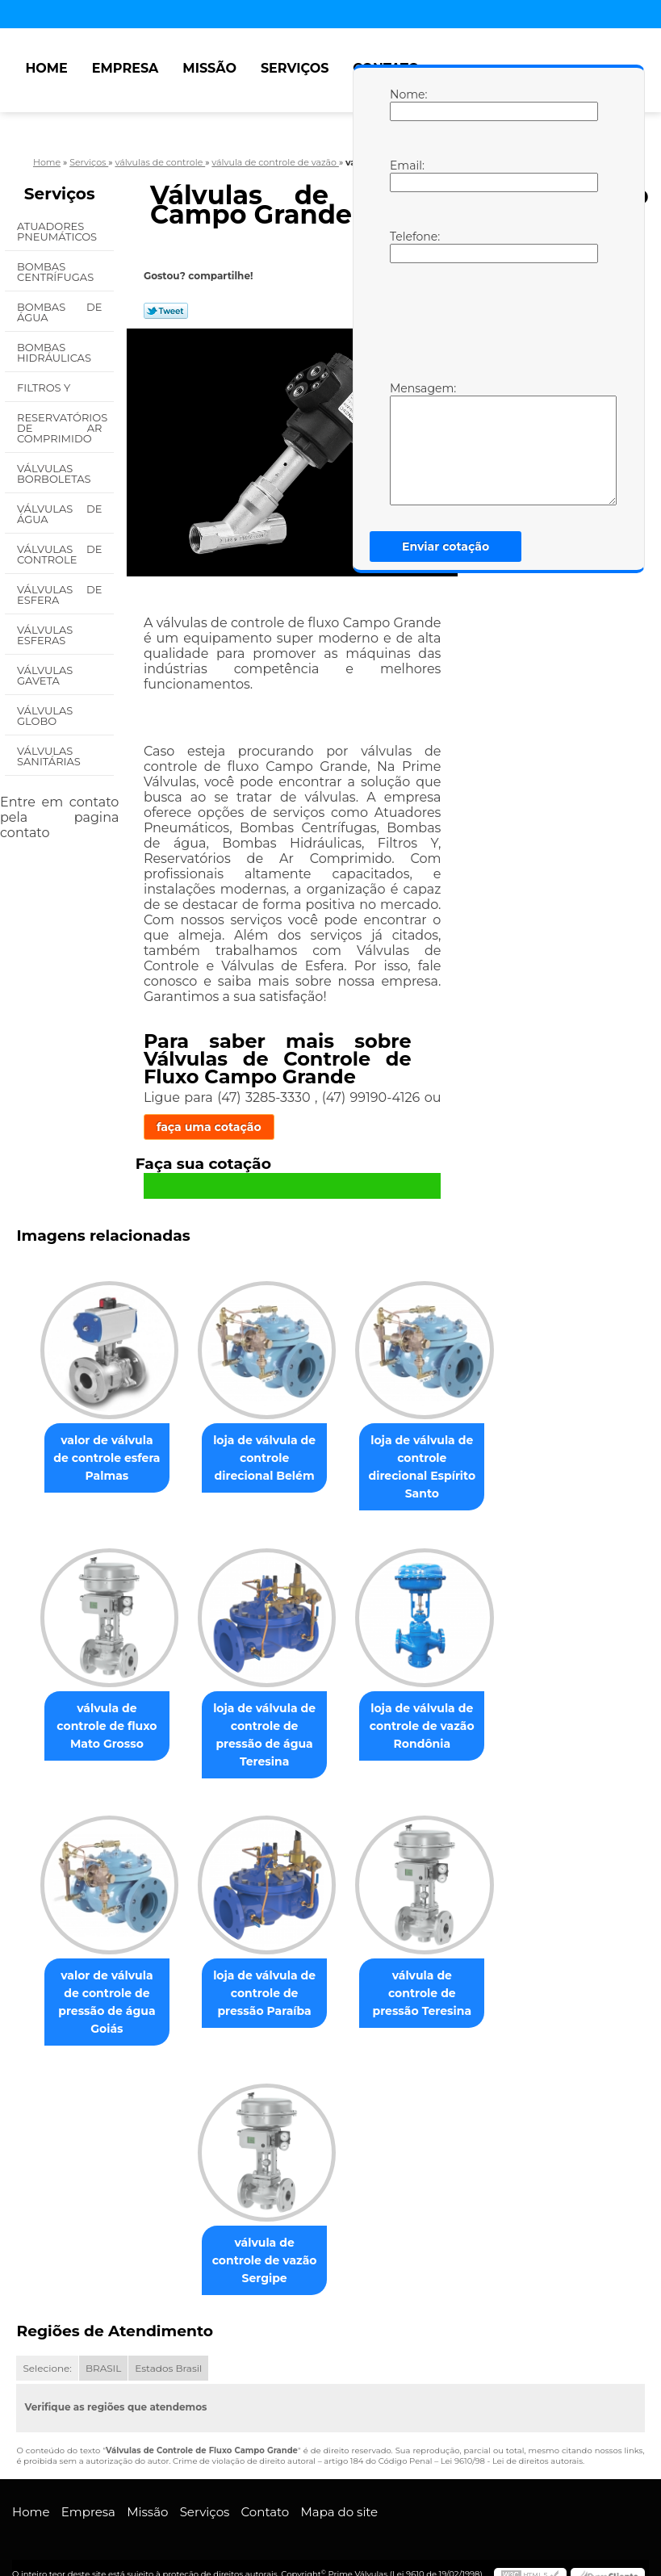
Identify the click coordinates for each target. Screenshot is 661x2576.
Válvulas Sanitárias (50, 756)
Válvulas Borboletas (55, 473)
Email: (406, 175)
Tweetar (166, 311)
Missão (209, 68)
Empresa (125, 68)
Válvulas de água (59, 514)
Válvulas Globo (45, 715)
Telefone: (406, 246)
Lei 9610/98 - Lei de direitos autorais (512, 2436)
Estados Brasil (168, 2342)
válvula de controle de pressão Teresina (428, 1983)
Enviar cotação (445, 546)
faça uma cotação (209, 1127)
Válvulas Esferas (45, 635)
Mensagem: (406, 443)
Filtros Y (45, 387)
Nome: (406, 104)
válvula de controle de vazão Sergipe (264, 2243)
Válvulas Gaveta (45, 675)
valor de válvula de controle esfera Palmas (100, 1460)
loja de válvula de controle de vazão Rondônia (428, 1713)
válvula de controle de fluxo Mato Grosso (100, 1713)
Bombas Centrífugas (57, 271)
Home (46, 68)
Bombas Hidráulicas (55, 352)
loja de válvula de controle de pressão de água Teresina (264, 1722)
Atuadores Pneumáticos (58, 231)
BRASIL (103, 2342)
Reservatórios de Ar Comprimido (62, 428)
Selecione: (47, 2342)
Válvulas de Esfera (59, 594)
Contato (265, 2486)
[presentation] (492, 320)
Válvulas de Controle (59, 554)
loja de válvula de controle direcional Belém (264, 1460)
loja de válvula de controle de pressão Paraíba (264, 1983)
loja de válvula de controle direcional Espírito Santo (428, 1460)
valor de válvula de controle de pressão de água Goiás (100, 1991)
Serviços (294, 68)
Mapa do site (339, 2486)
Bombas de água (59, 312)
